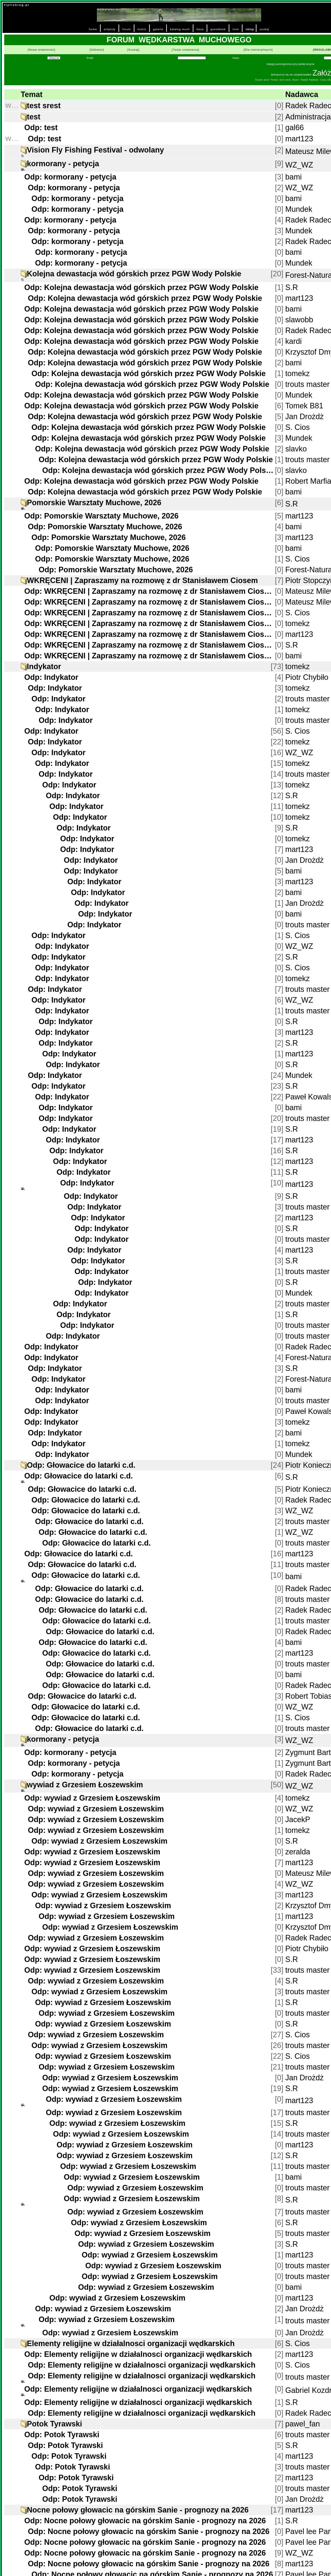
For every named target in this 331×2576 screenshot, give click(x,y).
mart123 (299, 138)
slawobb (299, 319)
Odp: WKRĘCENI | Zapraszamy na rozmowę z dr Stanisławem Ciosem (149, 591)
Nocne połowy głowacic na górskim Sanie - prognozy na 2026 (137, 2510)
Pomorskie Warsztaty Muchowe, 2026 (94, 502)
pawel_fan (302, 2423)
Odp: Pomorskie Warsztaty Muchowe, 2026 (101, 516)
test (33, 116)
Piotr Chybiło (306, 677)
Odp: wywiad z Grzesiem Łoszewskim (92, 1798)
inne (236, 29)
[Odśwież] (97, 49)
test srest (44, 105)
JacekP (297, 1819)
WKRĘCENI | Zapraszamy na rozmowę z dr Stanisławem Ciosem (142, 580)
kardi (293, 341)
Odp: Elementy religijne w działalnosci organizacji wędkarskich (138, 2354)
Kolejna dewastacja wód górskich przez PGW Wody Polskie (134, 273)
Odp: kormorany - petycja (70, 177)
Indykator (44, 666)
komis (142, 29)
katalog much (180, 29)
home (93, 29)
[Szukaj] (133, 49)
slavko (296, 448)
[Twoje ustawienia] (185, 49)
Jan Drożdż (304, 416)
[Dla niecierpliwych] (258, 49)
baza (200, 29)
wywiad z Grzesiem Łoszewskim (85, 1784)
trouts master (307, 384)
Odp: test (41, 127)
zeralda (297, 1851)
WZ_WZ (299, 165)
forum (126, 29)
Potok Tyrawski (54, 2423)
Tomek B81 (304, 405)
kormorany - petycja (63, 163)
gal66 (294, 127)
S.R (291, 287)
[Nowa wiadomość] (41, 49)
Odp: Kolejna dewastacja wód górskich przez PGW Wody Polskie (141, 287)
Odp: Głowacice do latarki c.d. (81, 1465)
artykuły (109, 29)
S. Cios (297, 427)
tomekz (297, 373)
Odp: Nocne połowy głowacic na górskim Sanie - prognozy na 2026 (145, 2520)
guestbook (218, 29)
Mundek (298, 209)
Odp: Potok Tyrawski (61, 2434)
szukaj (264, 29)
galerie (158, 29)
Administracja (308, 116)
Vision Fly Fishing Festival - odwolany (95, 150)
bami (293, 177)
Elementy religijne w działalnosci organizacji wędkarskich (131, 2343)
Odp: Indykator (51, 677)
